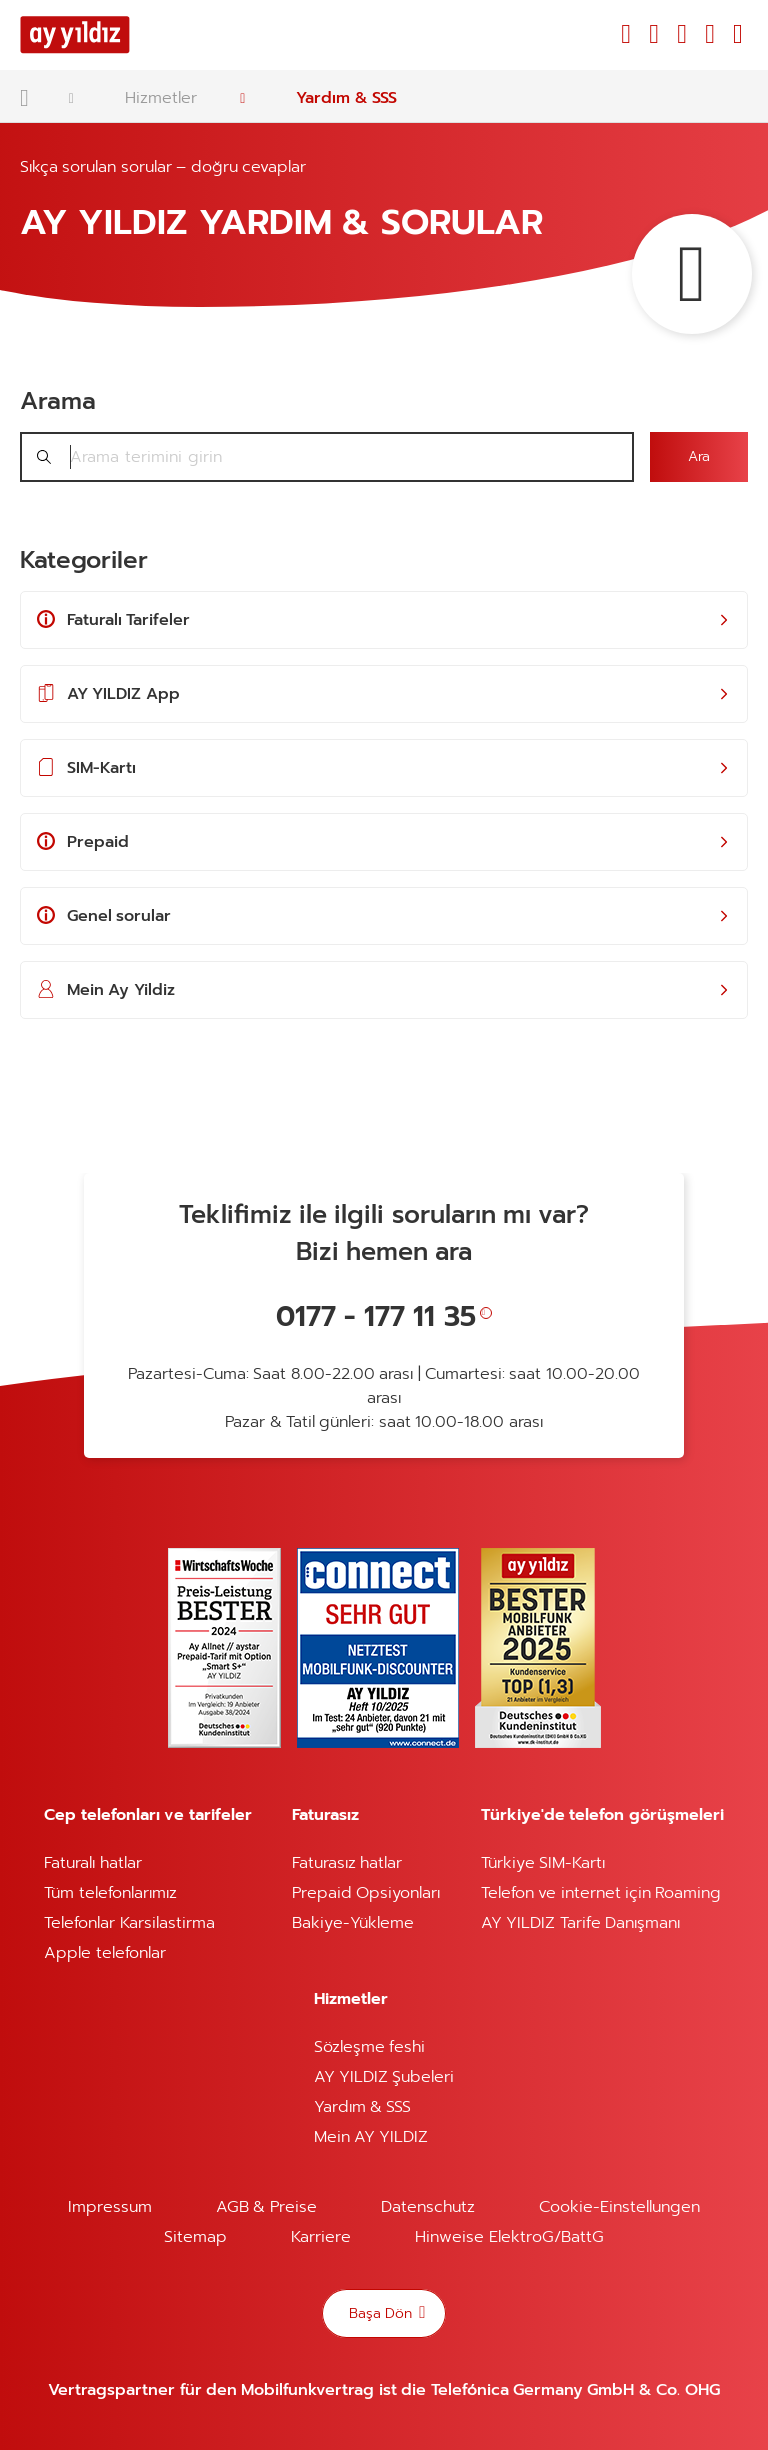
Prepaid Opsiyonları (366, 1893)
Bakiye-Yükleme (353, 1923)
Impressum (110, 2207)
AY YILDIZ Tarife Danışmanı (580, 1923)
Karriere (321, 2237)
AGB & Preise (266, 2207)
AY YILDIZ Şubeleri (384, 2077)
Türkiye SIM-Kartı (543, 1863)
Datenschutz (428, 2207)
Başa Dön (382, 2312)
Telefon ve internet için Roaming (601, 1893)
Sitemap (195, 2237)
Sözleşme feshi (369, 2047)
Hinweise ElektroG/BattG (509, 2237)
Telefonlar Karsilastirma (129, 1923)
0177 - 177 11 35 (376, 1316)
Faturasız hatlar (347, 1863)
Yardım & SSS (346, 98)
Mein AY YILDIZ (371, 2137)
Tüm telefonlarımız (110, 1893)
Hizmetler (161, 98)
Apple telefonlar (104, 1953)
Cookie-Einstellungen (619, 2207)
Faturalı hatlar (92, 1863)
